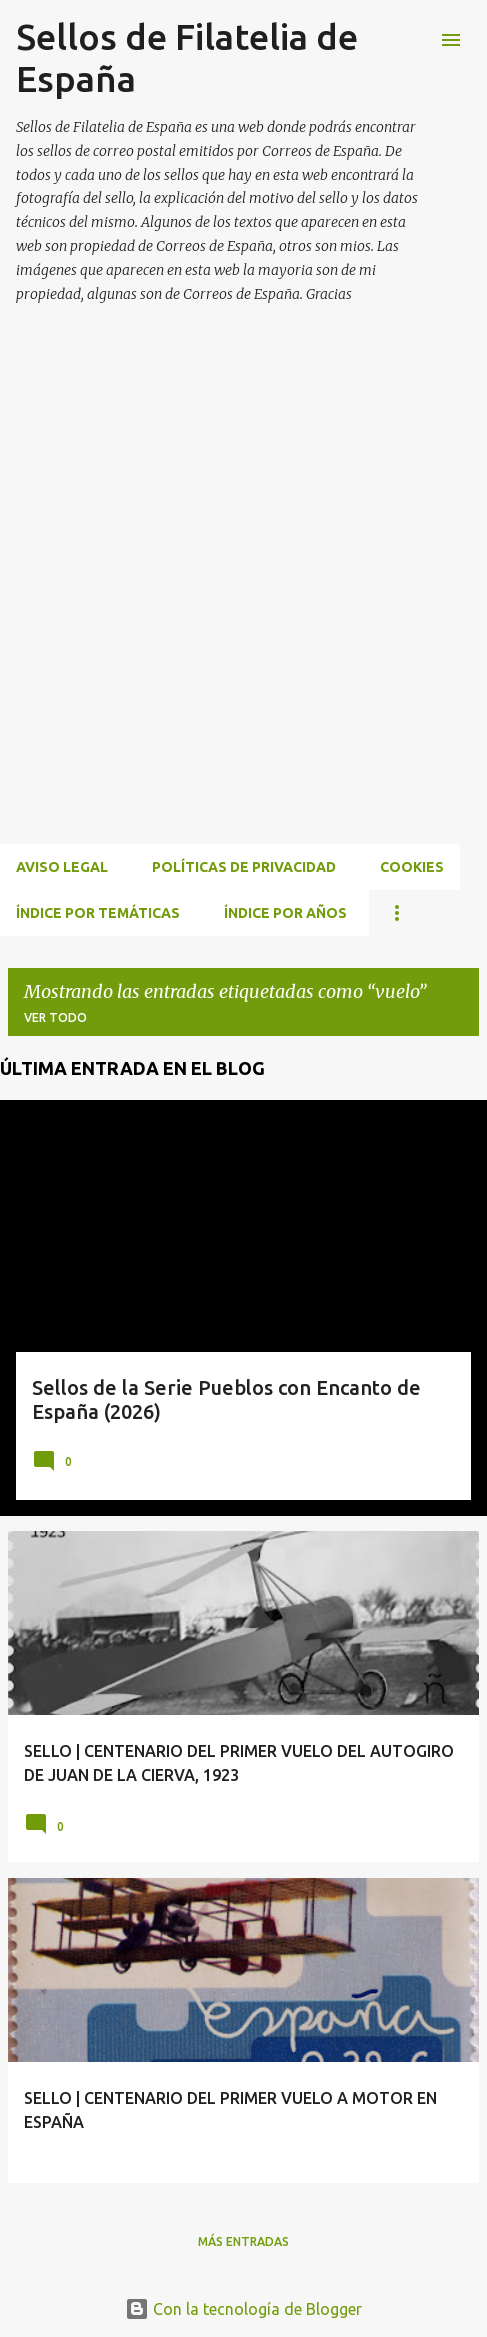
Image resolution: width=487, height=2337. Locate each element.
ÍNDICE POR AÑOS (285, 913)
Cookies (412, 867)
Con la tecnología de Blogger (243, 2309)
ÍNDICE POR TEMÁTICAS (98, 913)
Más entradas (243, 2241)
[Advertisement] (243, 597)
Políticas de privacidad (244, 867)
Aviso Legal (62, 867)
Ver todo (55, 1017)
